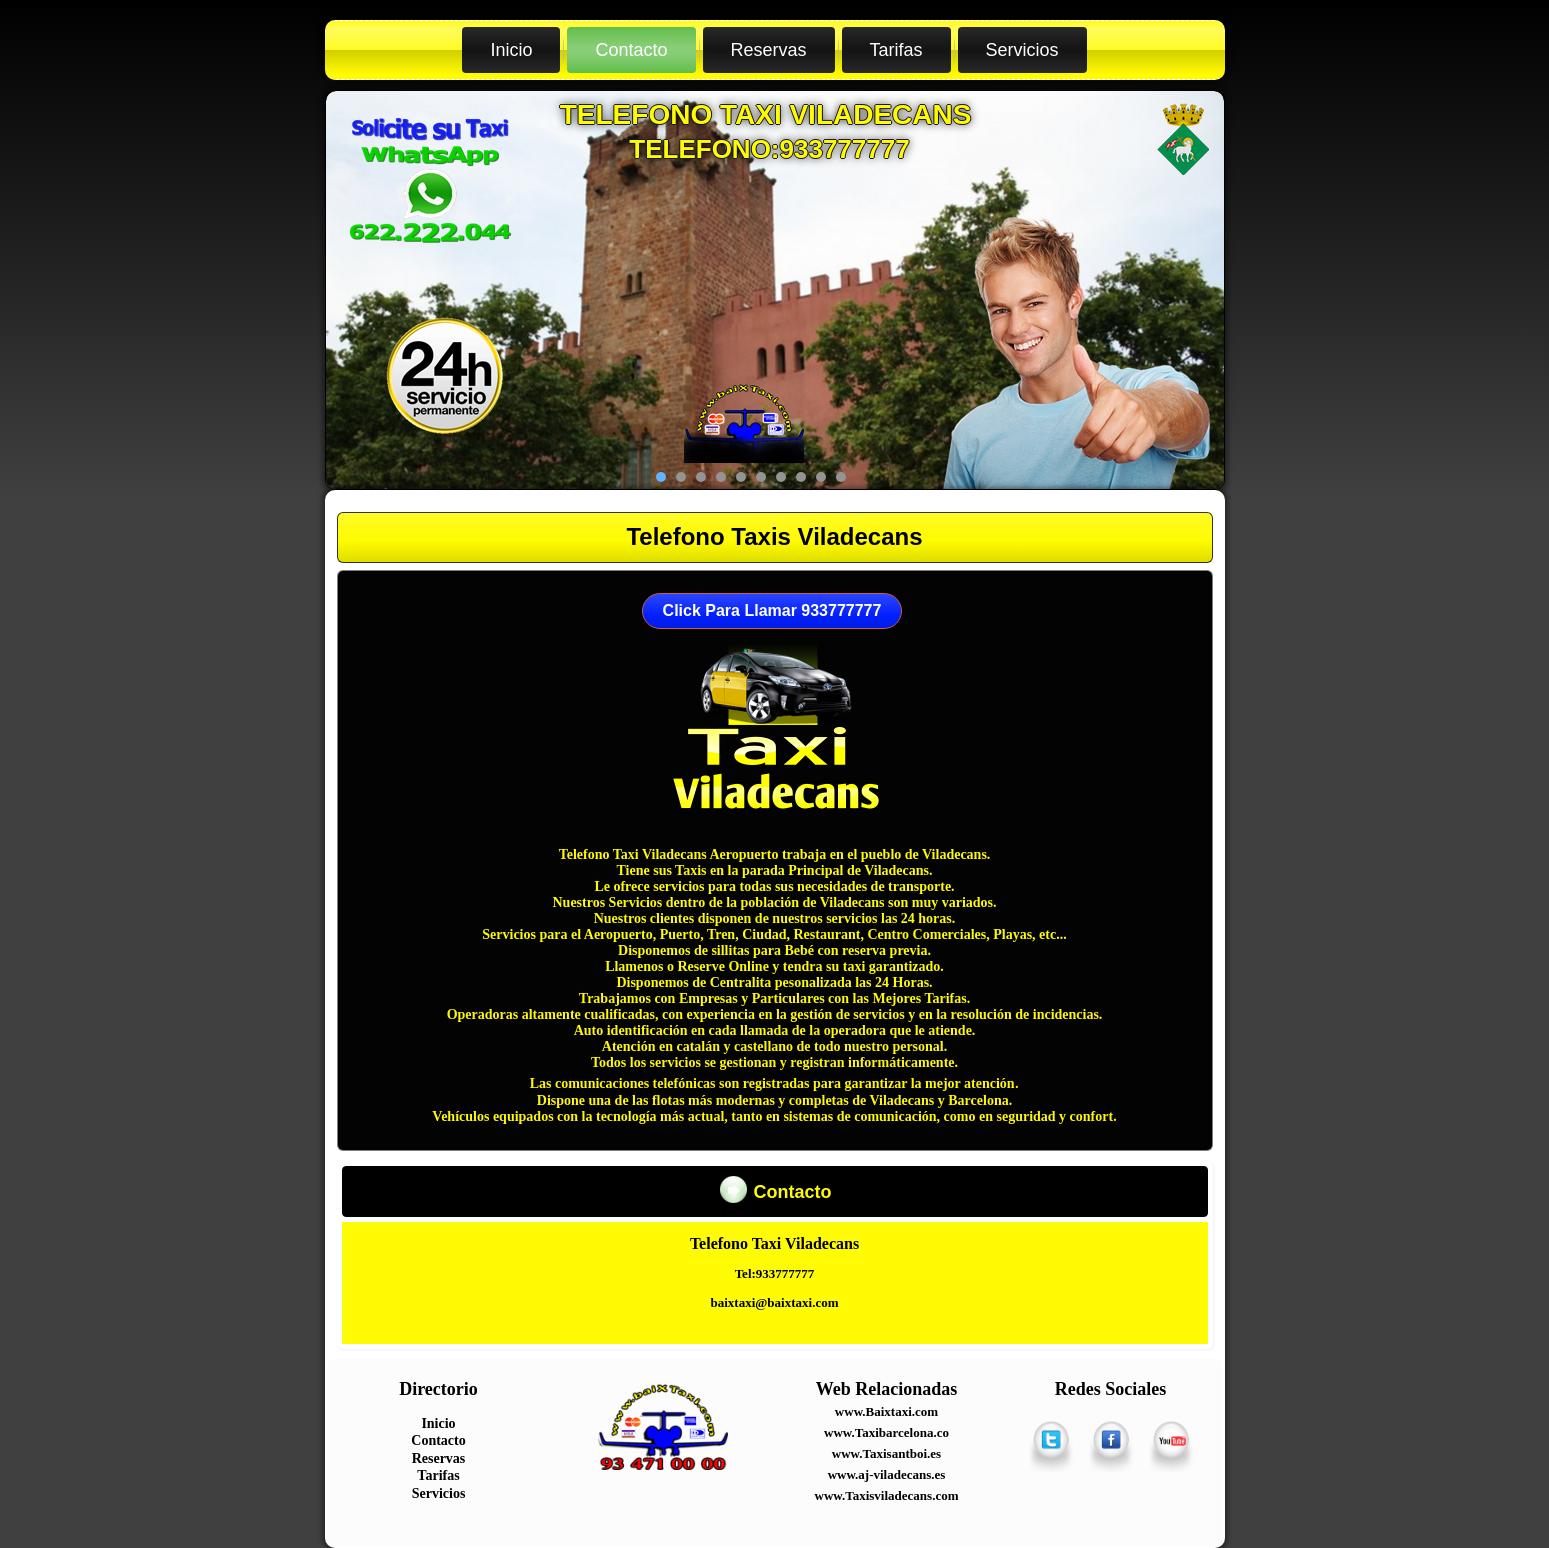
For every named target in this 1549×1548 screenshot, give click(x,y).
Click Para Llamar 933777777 (772, 610)
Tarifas (896, 50)
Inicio (511, 50)
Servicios (1022, 50)
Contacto (631, 50)
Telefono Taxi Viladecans (766, 114)
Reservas (769, 50)
